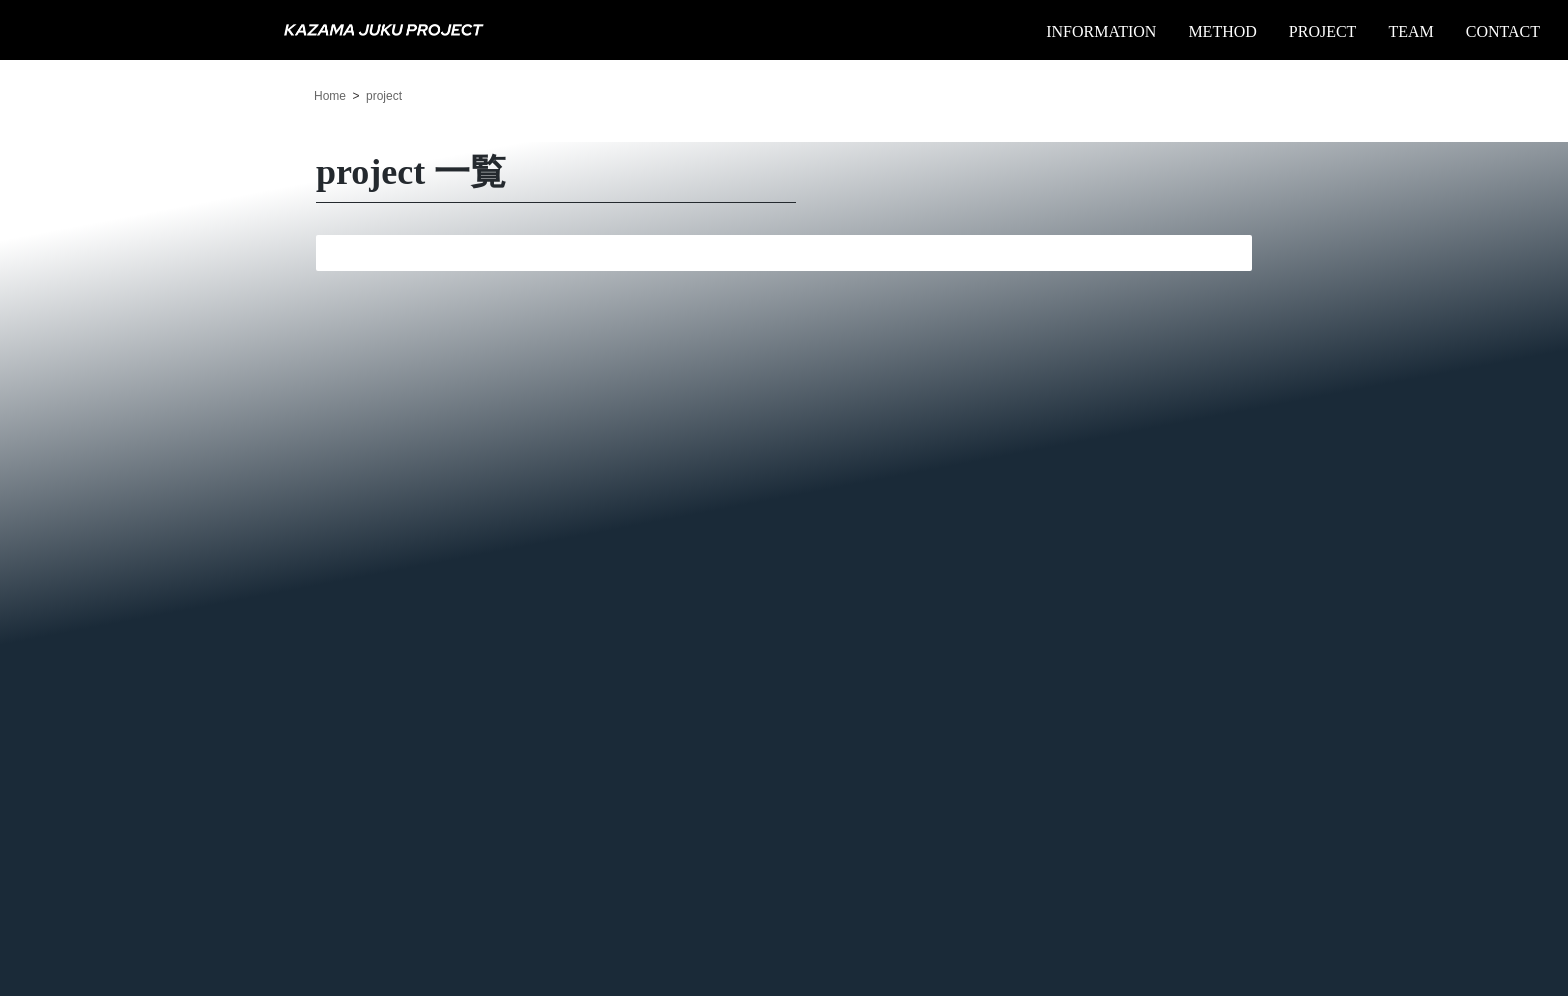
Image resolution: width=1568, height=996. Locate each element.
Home (330, 96)
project (384, 96)
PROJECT (1323, 31)
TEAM (1410, 31)
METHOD (1222, 31)
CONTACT (1503, 31)
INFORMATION (1101, 31)
